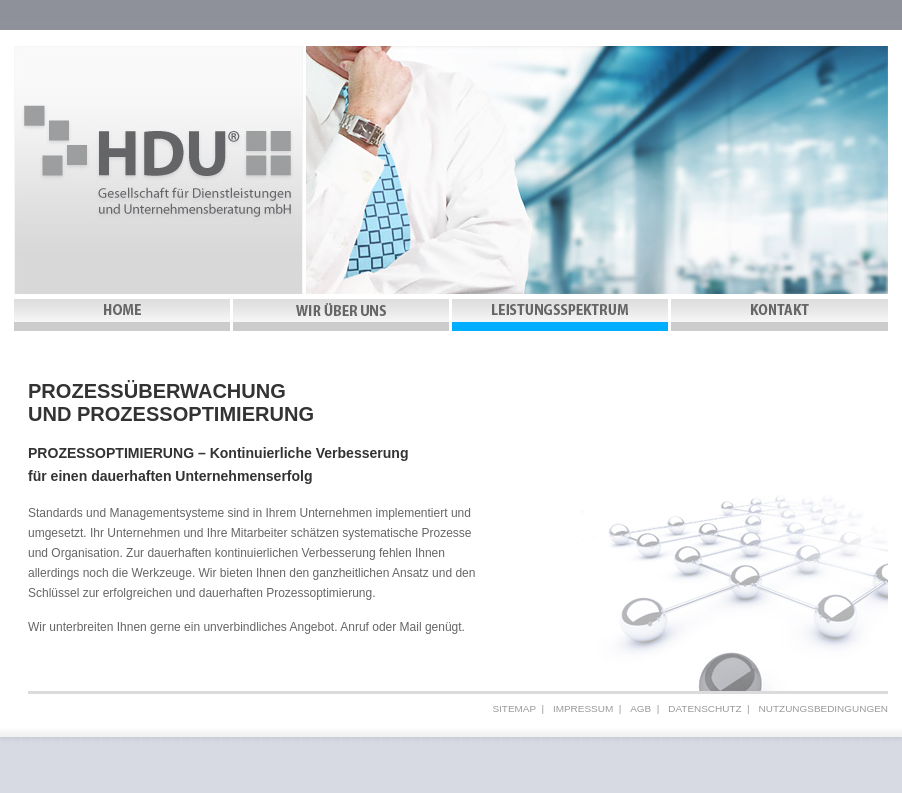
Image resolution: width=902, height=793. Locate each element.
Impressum (583, 708)
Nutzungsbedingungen (823, 708)
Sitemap (514, 708)
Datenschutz (704, 708)
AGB (640, 708)
